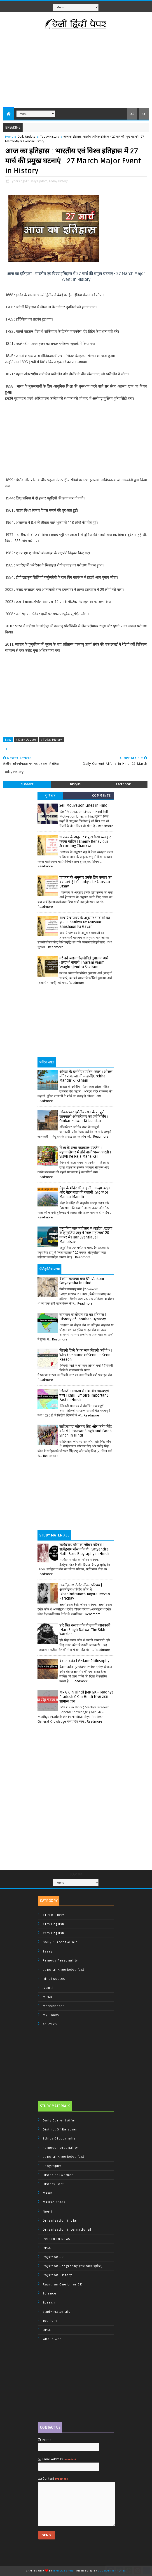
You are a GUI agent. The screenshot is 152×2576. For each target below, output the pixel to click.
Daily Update (26, 136)
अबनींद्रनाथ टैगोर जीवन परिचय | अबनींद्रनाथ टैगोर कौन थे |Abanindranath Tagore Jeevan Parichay (84, 1592)
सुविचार (50, 796)
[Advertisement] (77, 68)
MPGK (47, 1997)
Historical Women (58, 2175)
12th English (53, 1933)
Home (9, 136)
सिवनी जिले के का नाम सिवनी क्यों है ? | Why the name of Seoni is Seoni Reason (85, 1355)
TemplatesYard (63, 2570)
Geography (52, 2166)
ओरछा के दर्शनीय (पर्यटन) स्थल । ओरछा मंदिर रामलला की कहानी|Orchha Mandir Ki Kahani (85, 1076)
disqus (75, 784)
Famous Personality (60, 1960)
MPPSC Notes (54, 2202)
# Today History (51, 739)
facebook (123, 784)
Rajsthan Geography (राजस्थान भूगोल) (73, 2266)
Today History (49, 136)
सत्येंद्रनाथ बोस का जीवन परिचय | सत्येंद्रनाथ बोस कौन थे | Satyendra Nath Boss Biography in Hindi (84, 1549)
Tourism (50, 2321)
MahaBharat (53, 2006)
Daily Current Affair (60, 1942)
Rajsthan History (57, 2275)
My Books (51, 2015)
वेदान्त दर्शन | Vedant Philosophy (84, 1661)
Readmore (105, 826)
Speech (49, 2302)
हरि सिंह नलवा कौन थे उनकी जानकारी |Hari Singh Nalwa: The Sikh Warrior (84, 1629)
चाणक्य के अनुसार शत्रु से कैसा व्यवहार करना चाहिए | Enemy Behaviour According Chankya (85, 841)
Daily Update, (39, 181)
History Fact (53, 2184)
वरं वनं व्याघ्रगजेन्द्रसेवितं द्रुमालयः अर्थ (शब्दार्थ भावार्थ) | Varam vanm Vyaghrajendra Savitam (83, 962)
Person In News (56, 2239)
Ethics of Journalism (61, 2138)
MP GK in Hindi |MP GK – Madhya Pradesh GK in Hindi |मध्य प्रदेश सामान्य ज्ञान (86, 1696)
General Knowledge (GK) (63, 1970)
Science (49, 2293)
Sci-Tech (50, 2024)
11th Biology (53, 1915)
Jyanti (48, 1988)
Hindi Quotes (54, 1979)
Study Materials (56, 2312)
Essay (48, 1951)
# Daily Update (26, 739)
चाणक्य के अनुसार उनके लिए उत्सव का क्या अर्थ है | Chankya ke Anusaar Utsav (85, 882)
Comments (101, 796)
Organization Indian (61, 2221)
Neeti (47, 2211)
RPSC (47, 2248)
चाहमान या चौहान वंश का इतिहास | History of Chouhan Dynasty (82, 1316)
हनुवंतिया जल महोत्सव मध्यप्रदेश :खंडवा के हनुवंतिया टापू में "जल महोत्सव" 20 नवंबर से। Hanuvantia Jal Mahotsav (85, 1235)
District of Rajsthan (60, 2129)
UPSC (47, 2330)
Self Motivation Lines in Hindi (84, 805)
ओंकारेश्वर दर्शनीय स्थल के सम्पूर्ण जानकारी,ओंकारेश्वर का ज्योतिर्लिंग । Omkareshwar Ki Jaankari (83, 1116)
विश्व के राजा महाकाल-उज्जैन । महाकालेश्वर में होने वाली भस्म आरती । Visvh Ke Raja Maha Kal (85, 1152)
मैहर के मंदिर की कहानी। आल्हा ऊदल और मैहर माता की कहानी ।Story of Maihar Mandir (84, 1192)
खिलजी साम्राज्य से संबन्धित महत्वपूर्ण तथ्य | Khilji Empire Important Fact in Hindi (84, 1395)
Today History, (58, 181)
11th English (53, 1924)
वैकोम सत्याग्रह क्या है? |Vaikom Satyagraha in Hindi (81, 1281)
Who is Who (52, 2339)
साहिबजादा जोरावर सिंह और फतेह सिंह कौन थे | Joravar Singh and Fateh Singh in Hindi (85, 1431)
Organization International (67, 2230)
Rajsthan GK (53, 2257)
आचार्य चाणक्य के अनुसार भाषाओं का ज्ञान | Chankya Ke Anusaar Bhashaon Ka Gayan (84, 922)
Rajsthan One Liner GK (62, 2284)
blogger (27, 784)
